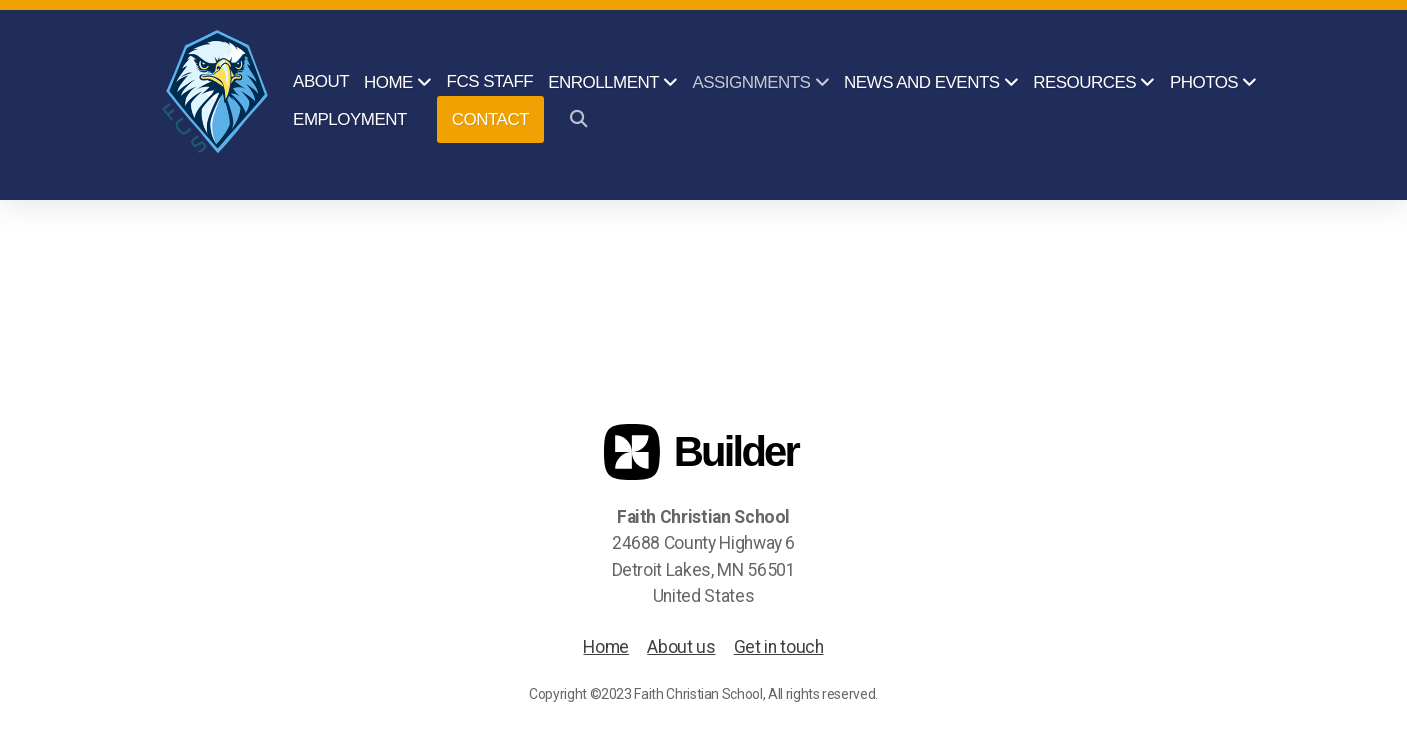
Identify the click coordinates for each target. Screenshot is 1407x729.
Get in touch (779, 647)
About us (681, 647)
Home (606, 647)
